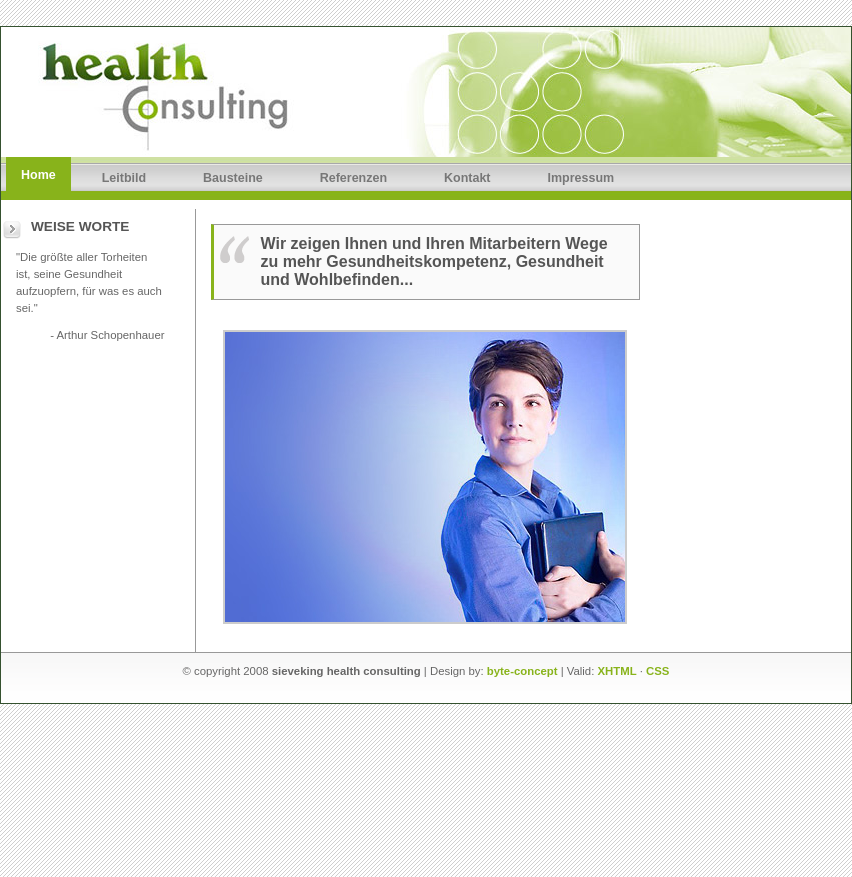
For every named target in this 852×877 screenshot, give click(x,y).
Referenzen (353, 178)
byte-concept (522, 671)
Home (38, 175)
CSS (657, 671)
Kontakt (467, 178)
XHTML (617, 671)
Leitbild (124, 178)
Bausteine (233, 178)
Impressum (581, 178)
